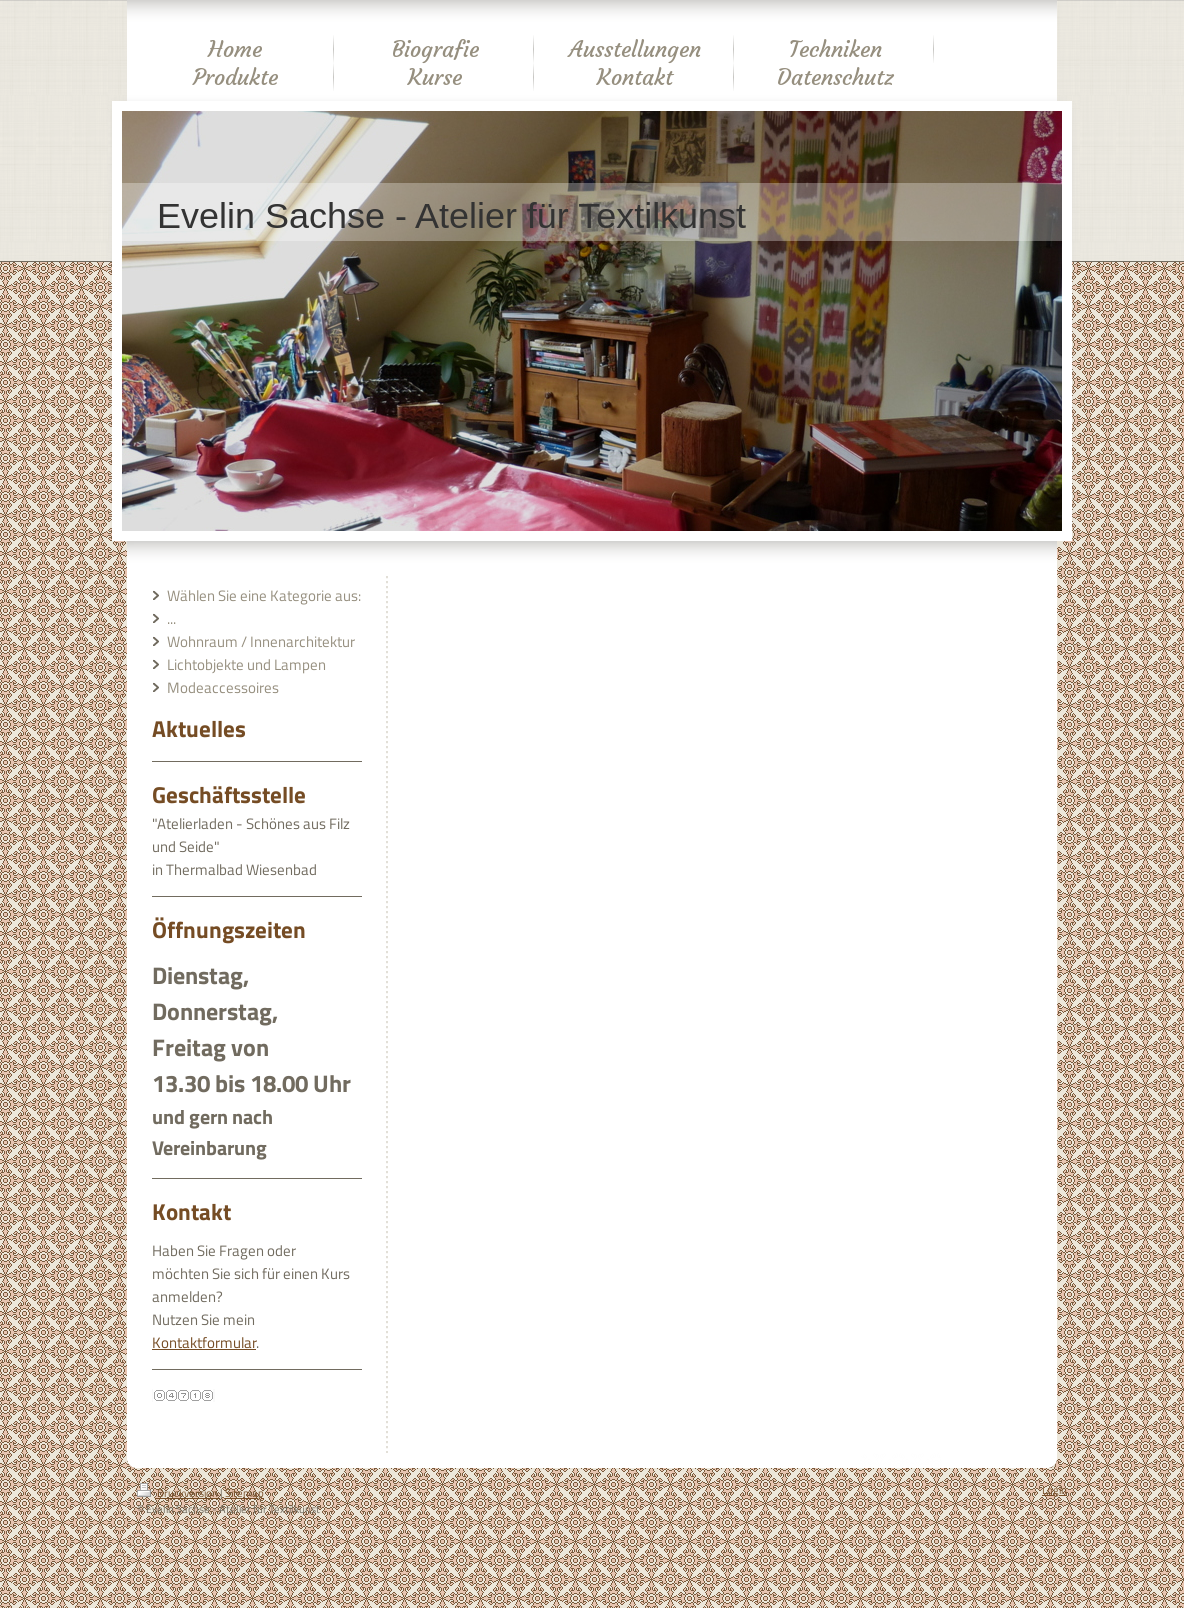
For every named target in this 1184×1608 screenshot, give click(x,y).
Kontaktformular (204, 1342)
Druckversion (178, 1493)
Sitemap (244, 1493)
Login (1054, 1490)
